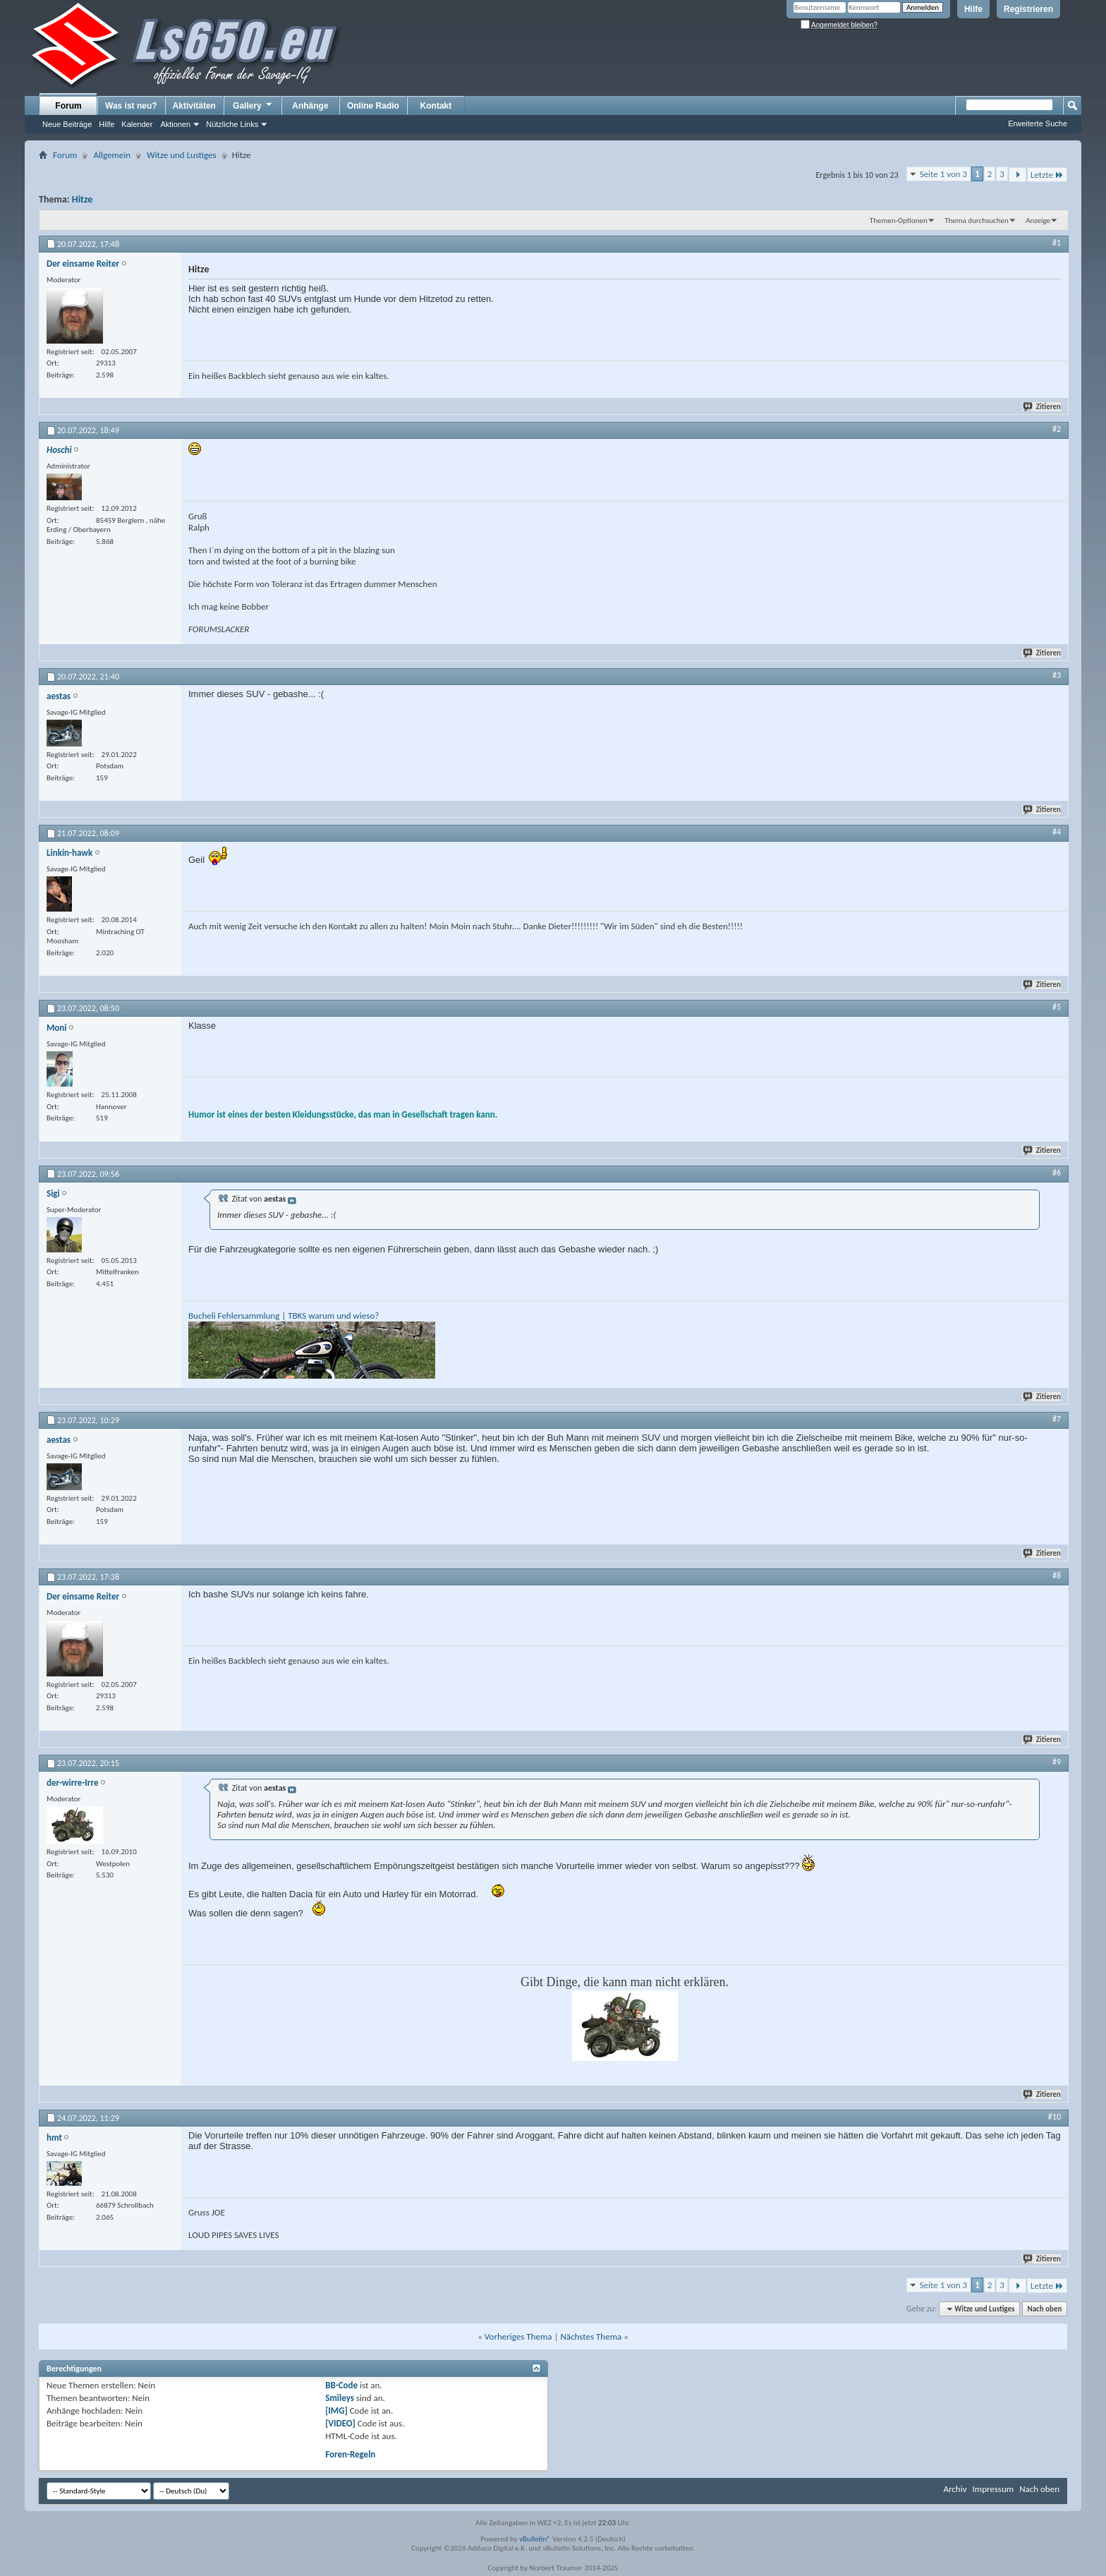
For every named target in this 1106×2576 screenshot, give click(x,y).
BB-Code (341, 2385)
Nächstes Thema (590, 2336)
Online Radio (373, 106)
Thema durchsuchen (976, 220)
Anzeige (1038, 220)
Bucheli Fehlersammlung (233, 1315)
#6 (1056, 1173)
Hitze (82, 199)
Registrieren (1028, 9)
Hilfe (973, 9)
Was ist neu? (131, 106)
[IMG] (336, 2410)
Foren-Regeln (350, 2454)
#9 (1056, 1762)
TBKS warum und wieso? (333, 1315)
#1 (1056, 243)
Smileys (339, 2398)
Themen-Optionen (899, 220)
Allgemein (111, 155)
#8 (1056, 1575)
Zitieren (1042, 406)
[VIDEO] (340, 2423)
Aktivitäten (194, 106)
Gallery (253, 105)
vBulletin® (535, 2539)
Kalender (136, 124)
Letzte (1047, 174)
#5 (1056, 1007)
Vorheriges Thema (518, 2336)
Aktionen (175, 124)
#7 (1056, 1419)
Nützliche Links (232, 124)
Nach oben (1044, 2309)
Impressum (993, 2489)
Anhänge (310, 106)
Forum (68, 106)
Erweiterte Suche (1037, 123)
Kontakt (436, 106)
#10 (1054, 2117)
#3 (1056, 675)
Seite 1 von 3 (944, 174)
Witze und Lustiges (182, 155)
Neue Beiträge (67, 124)
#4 (1056, 832)
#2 (1056, 429)
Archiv (954, 2489)
